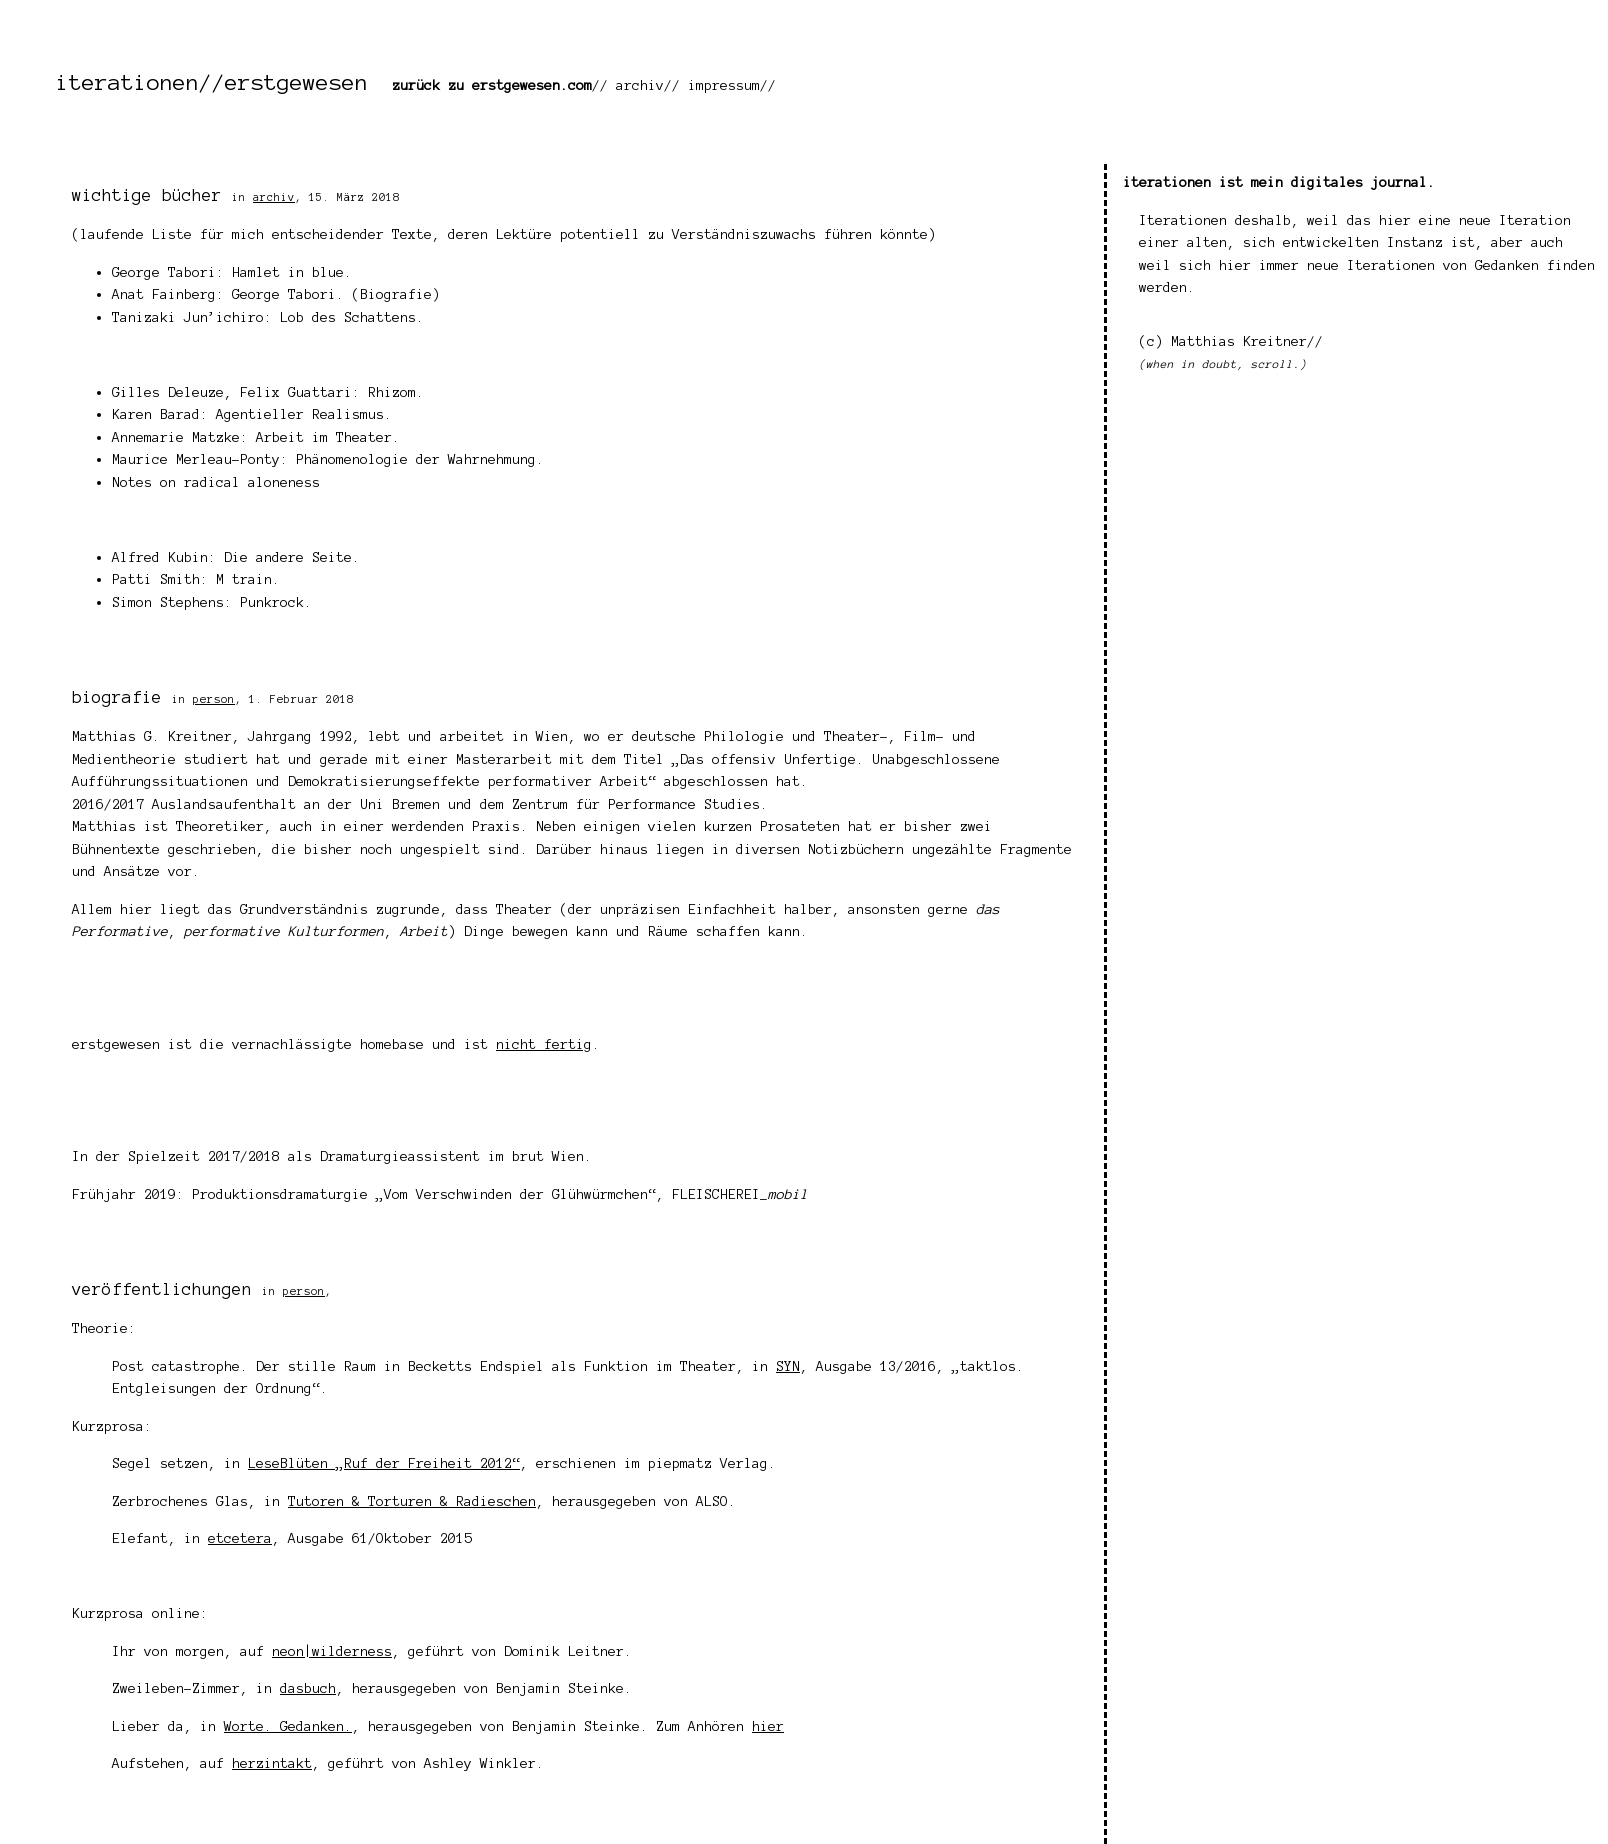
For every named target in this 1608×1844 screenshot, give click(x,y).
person (214, 699)
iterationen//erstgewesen (212, 82)
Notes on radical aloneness (216, 482)
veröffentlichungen (162, 1289)
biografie (117, 697)
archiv (640, 85)
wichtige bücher (147, 195)
